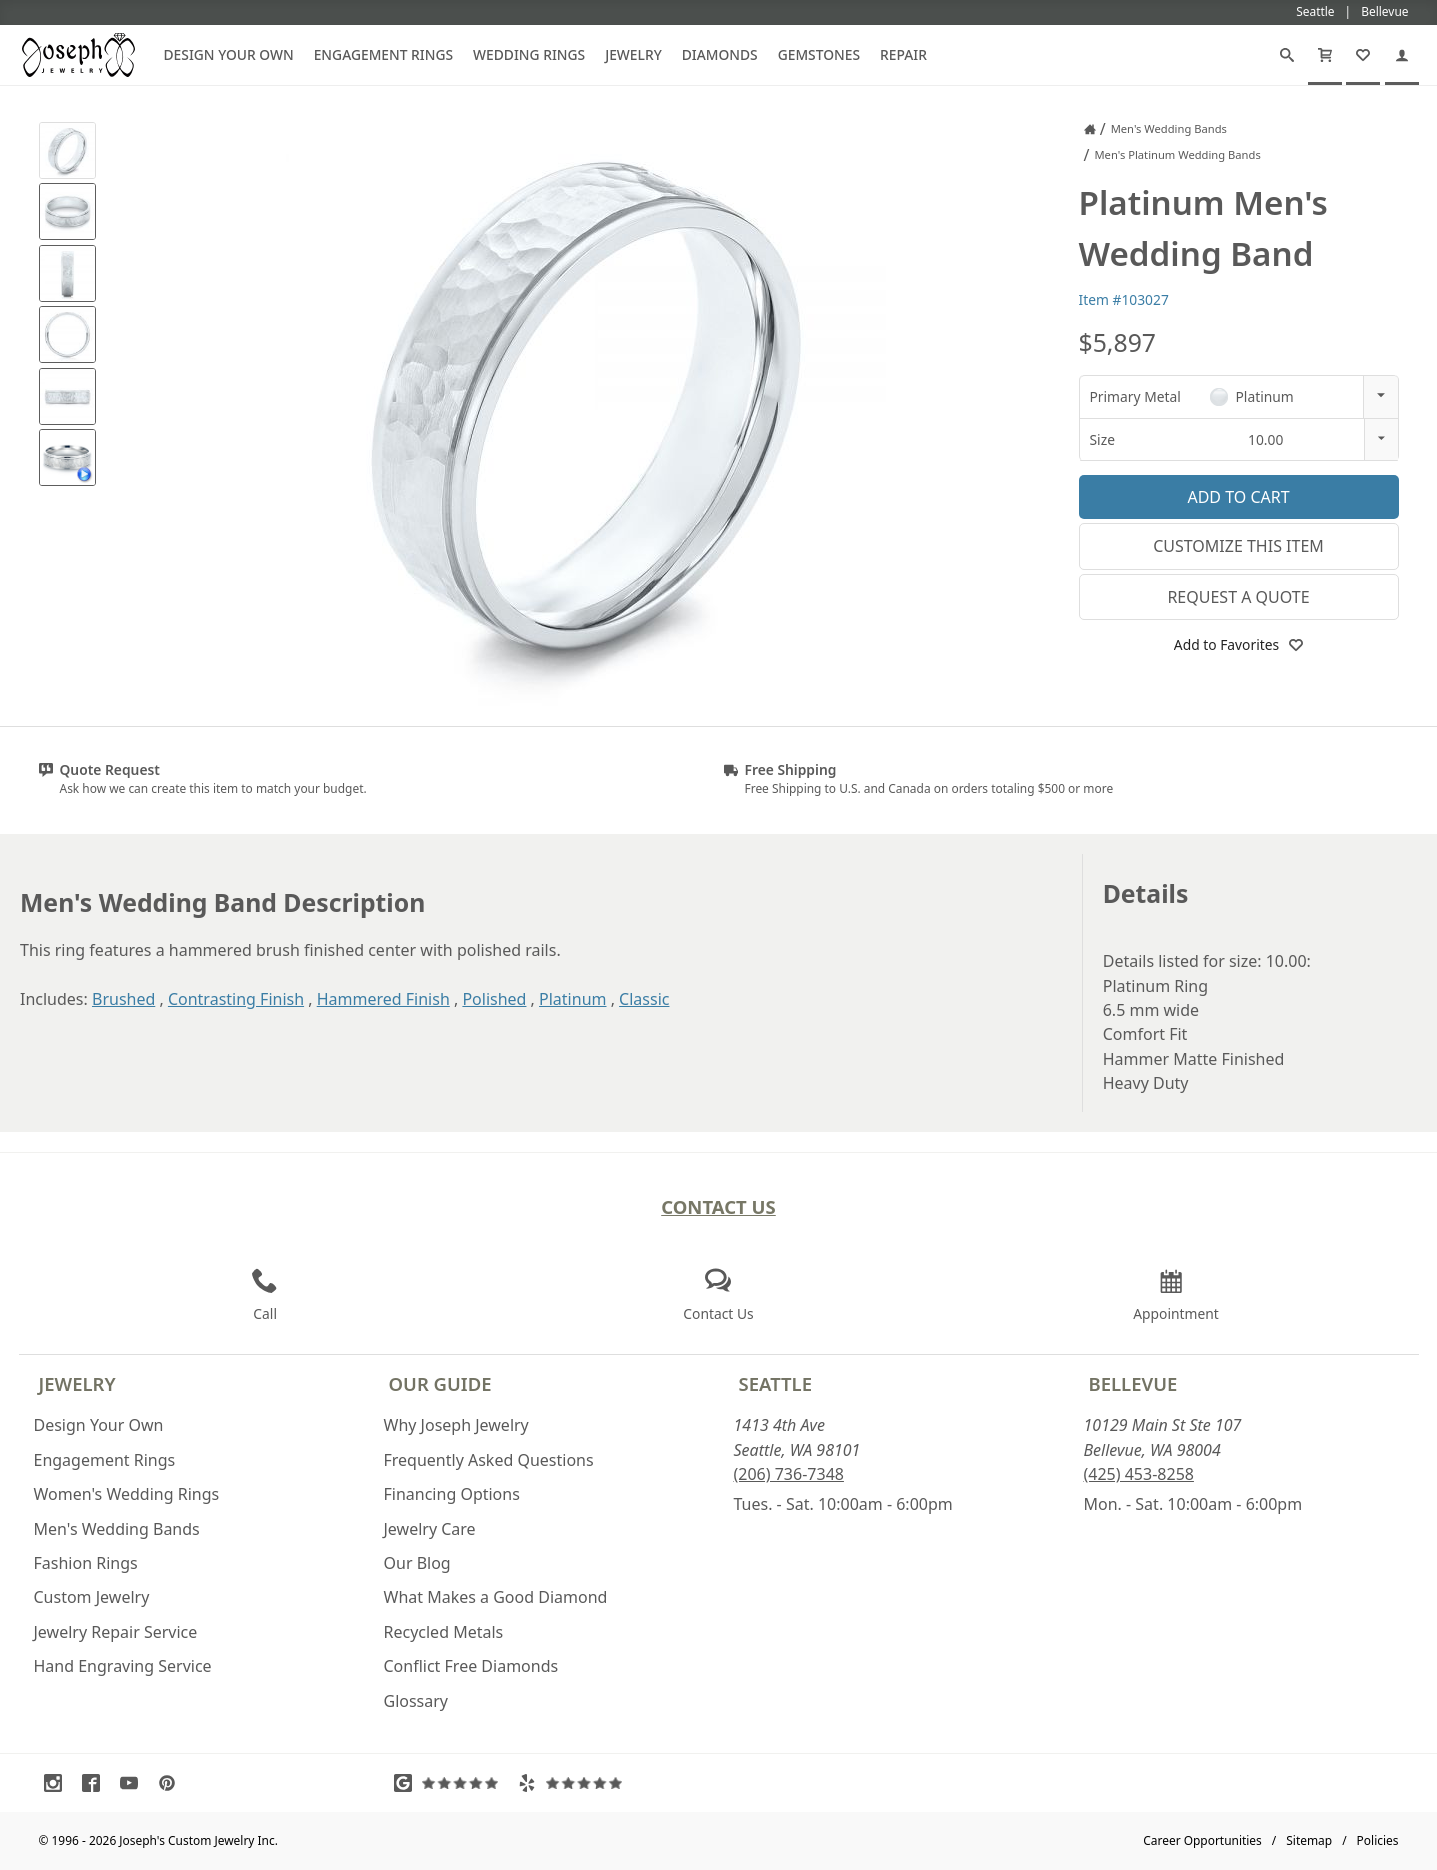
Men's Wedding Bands (117, 1529)
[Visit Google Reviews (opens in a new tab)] (451, 1783)
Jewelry (633, 54)
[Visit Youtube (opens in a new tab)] (134, 1783)
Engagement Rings (383, 54)
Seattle (775, 1383)
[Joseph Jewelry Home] (1090, 129)
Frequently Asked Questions (489, 1460)
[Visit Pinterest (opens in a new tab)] (172, 1783)
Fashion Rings (86, 1563)
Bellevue (1133, 1383)
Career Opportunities (1202, 1840)
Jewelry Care (430, 1529)
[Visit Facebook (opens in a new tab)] (96, 1783)
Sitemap (1309, 1840)
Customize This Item (1238, 546)
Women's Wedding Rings (127, 1494)
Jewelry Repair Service (116, 1632)
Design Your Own (229, 54)
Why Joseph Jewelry (456, 1425)
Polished (494, 999)
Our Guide (440, 1383)
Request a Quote (1238, 597)
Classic (644, 999)
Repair (903, 54)
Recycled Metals (444, 1632)
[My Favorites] (1363, 55)
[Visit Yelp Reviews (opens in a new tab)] (575, 1783)
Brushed (123, 999)
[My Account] (1402, 55)
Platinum (572, 999)
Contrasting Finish (236, 999)
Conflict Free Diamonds (471, 1666)
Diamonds (720, 54)
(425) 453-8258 (1139, 1474)
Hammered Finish (383, 999)
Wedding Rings (529, 54)
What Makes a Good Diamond (496, 1597)
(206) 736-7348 (789, 1474)
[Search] (1287, 55)
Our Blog (417, 1563)
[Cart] (1325, 55)
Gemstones (819, 54)
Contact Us (718, 1206)
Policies (1378, 1840)
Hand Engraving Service (123, 1666)
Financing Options (452, 1494)
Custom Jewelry (92, 1597)
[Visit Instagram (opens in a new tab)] (58, 1783)
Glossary (416, 1701)
